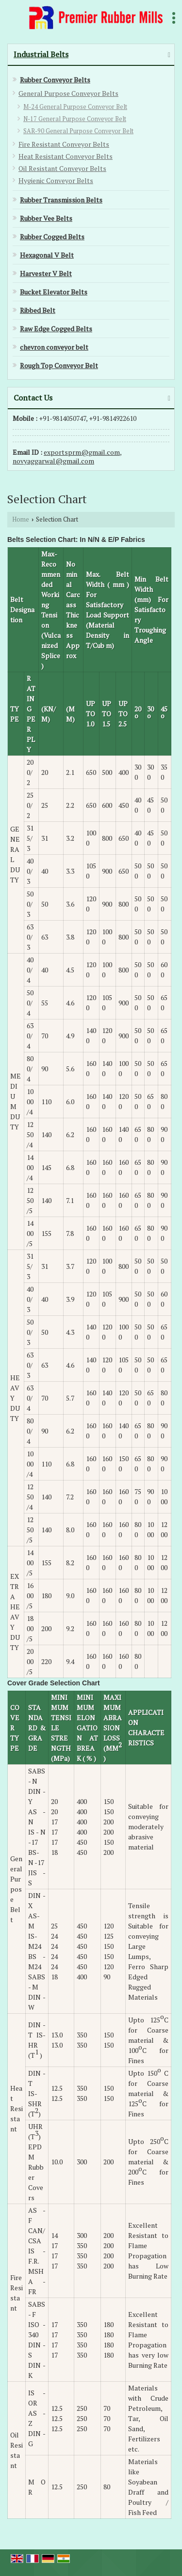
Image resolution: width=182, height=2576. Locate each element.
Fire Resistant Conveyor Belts (63, 144)
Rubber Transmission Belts (61, 199)
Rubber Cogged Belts (52, 236)
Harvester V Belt (46, 273)
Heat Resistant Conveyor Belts (65, 156)
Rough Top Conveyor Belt (59, 365)
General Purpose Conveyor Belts (68, 93)
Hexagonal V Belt (47, 255)
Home (20, 519)
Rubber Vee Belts (46, 218)
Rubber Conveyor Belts (55, 79)
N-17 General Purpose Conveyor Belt (74, 119)
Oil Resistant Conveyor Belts (62, 168)
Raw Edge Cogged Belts (56, 328)
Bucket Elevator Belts (53, 291)
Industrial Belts (41, 54)
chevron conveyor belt (54, 347)
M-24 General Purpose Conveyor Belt (75, 107)
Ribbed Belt (37, 310)
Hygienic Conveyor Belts (55, 180)
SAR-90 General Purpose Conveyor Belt (78, 131)
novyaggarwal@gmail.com (53, 460)
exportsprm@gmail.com (82, 452)
